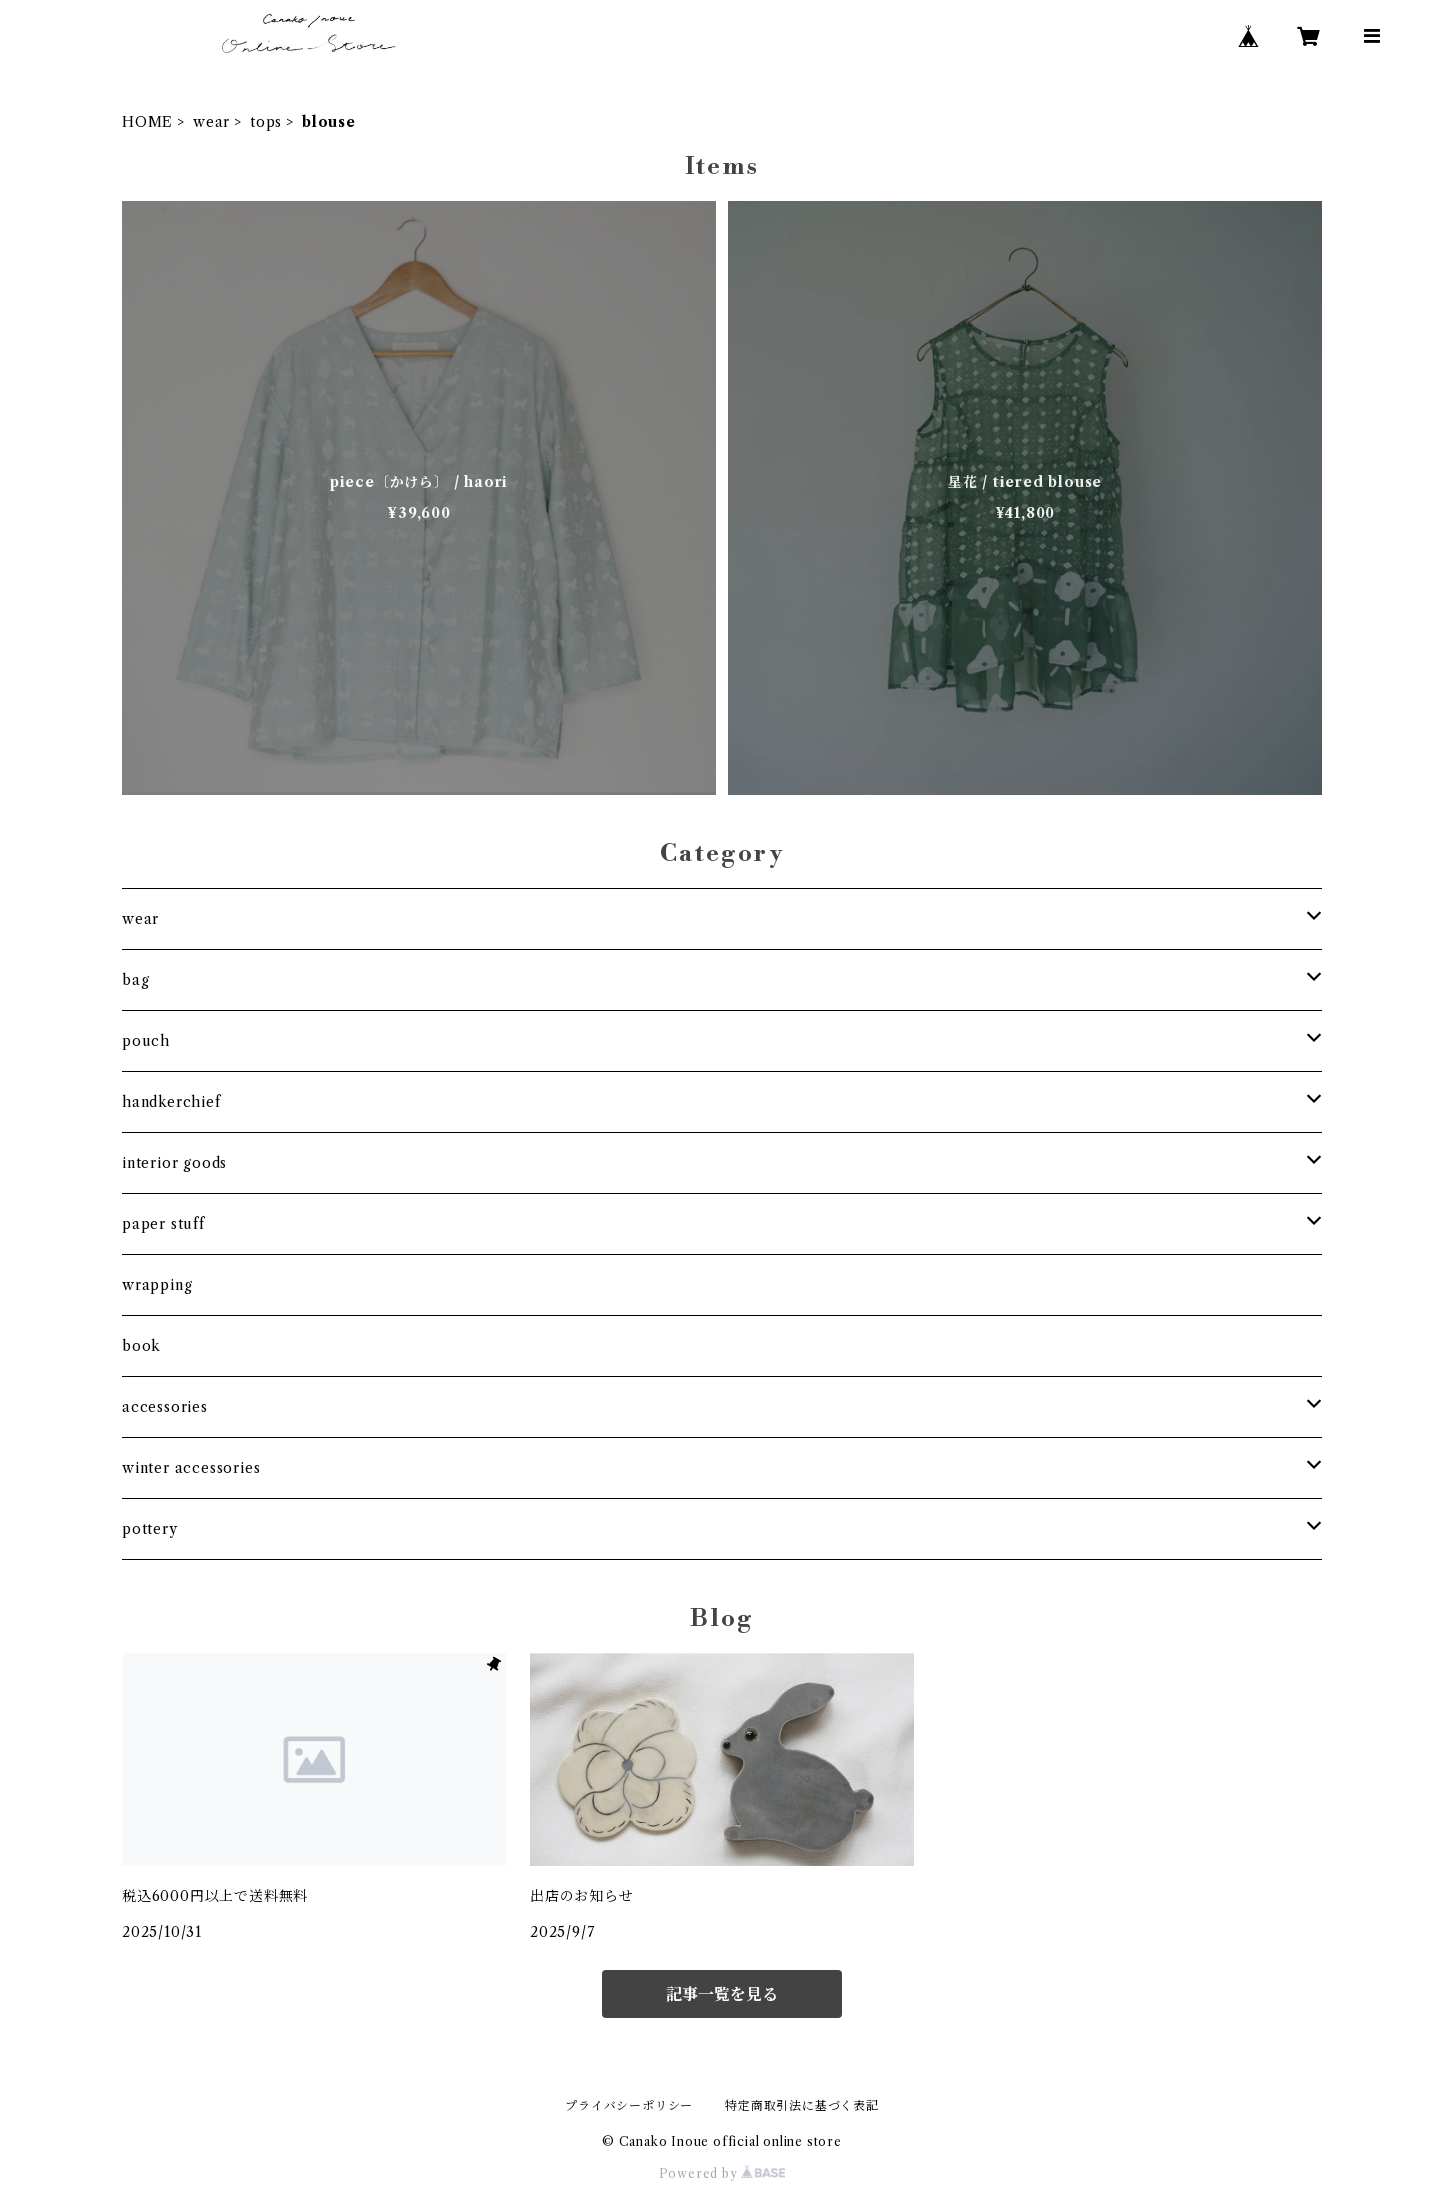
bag (135, 980)
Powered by (722, 2173)
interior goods (174, 1163)
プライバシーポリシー (629, 2105)
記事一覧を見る (722, 1994)
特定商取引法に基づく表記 (802, 2105)
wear (211, 122)
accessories (165, 1407)
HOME (147, 122)
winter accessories (191, 1468)
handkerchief (171, 1102)
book (141, 1346)
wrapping (157, 1285)
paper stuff (163, 1224)
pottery (150, 1529)
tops (266, 122)
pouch (146, 1041)
